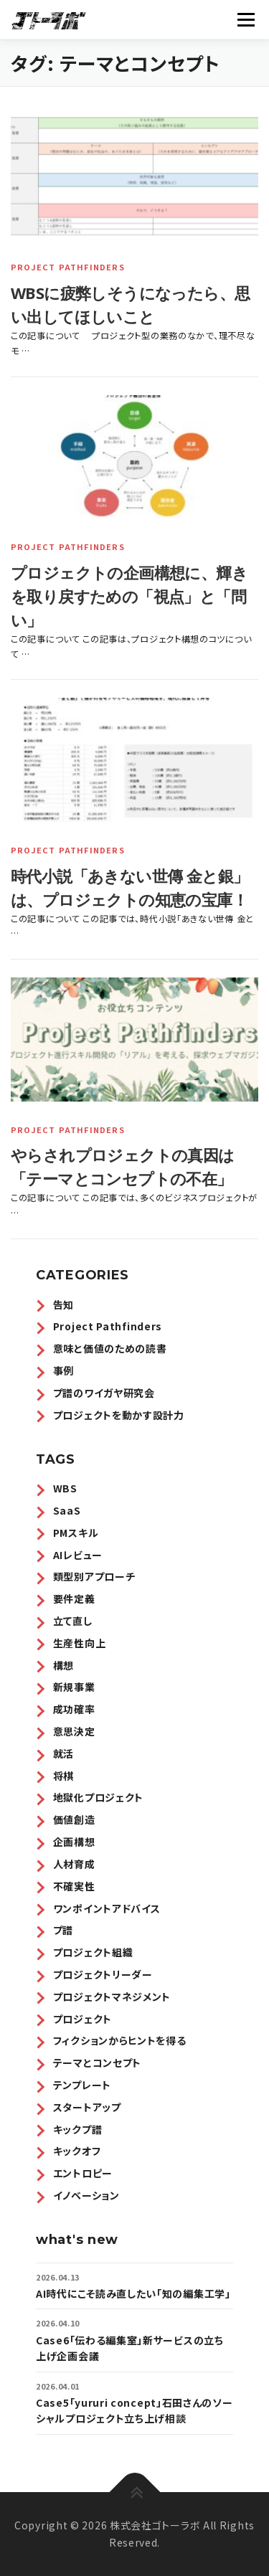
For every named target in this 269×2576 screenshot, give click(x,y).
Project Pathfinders (68, 267)
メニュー (245, 19)
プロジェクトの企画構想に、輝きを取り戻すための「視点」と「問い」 (129, 596)
